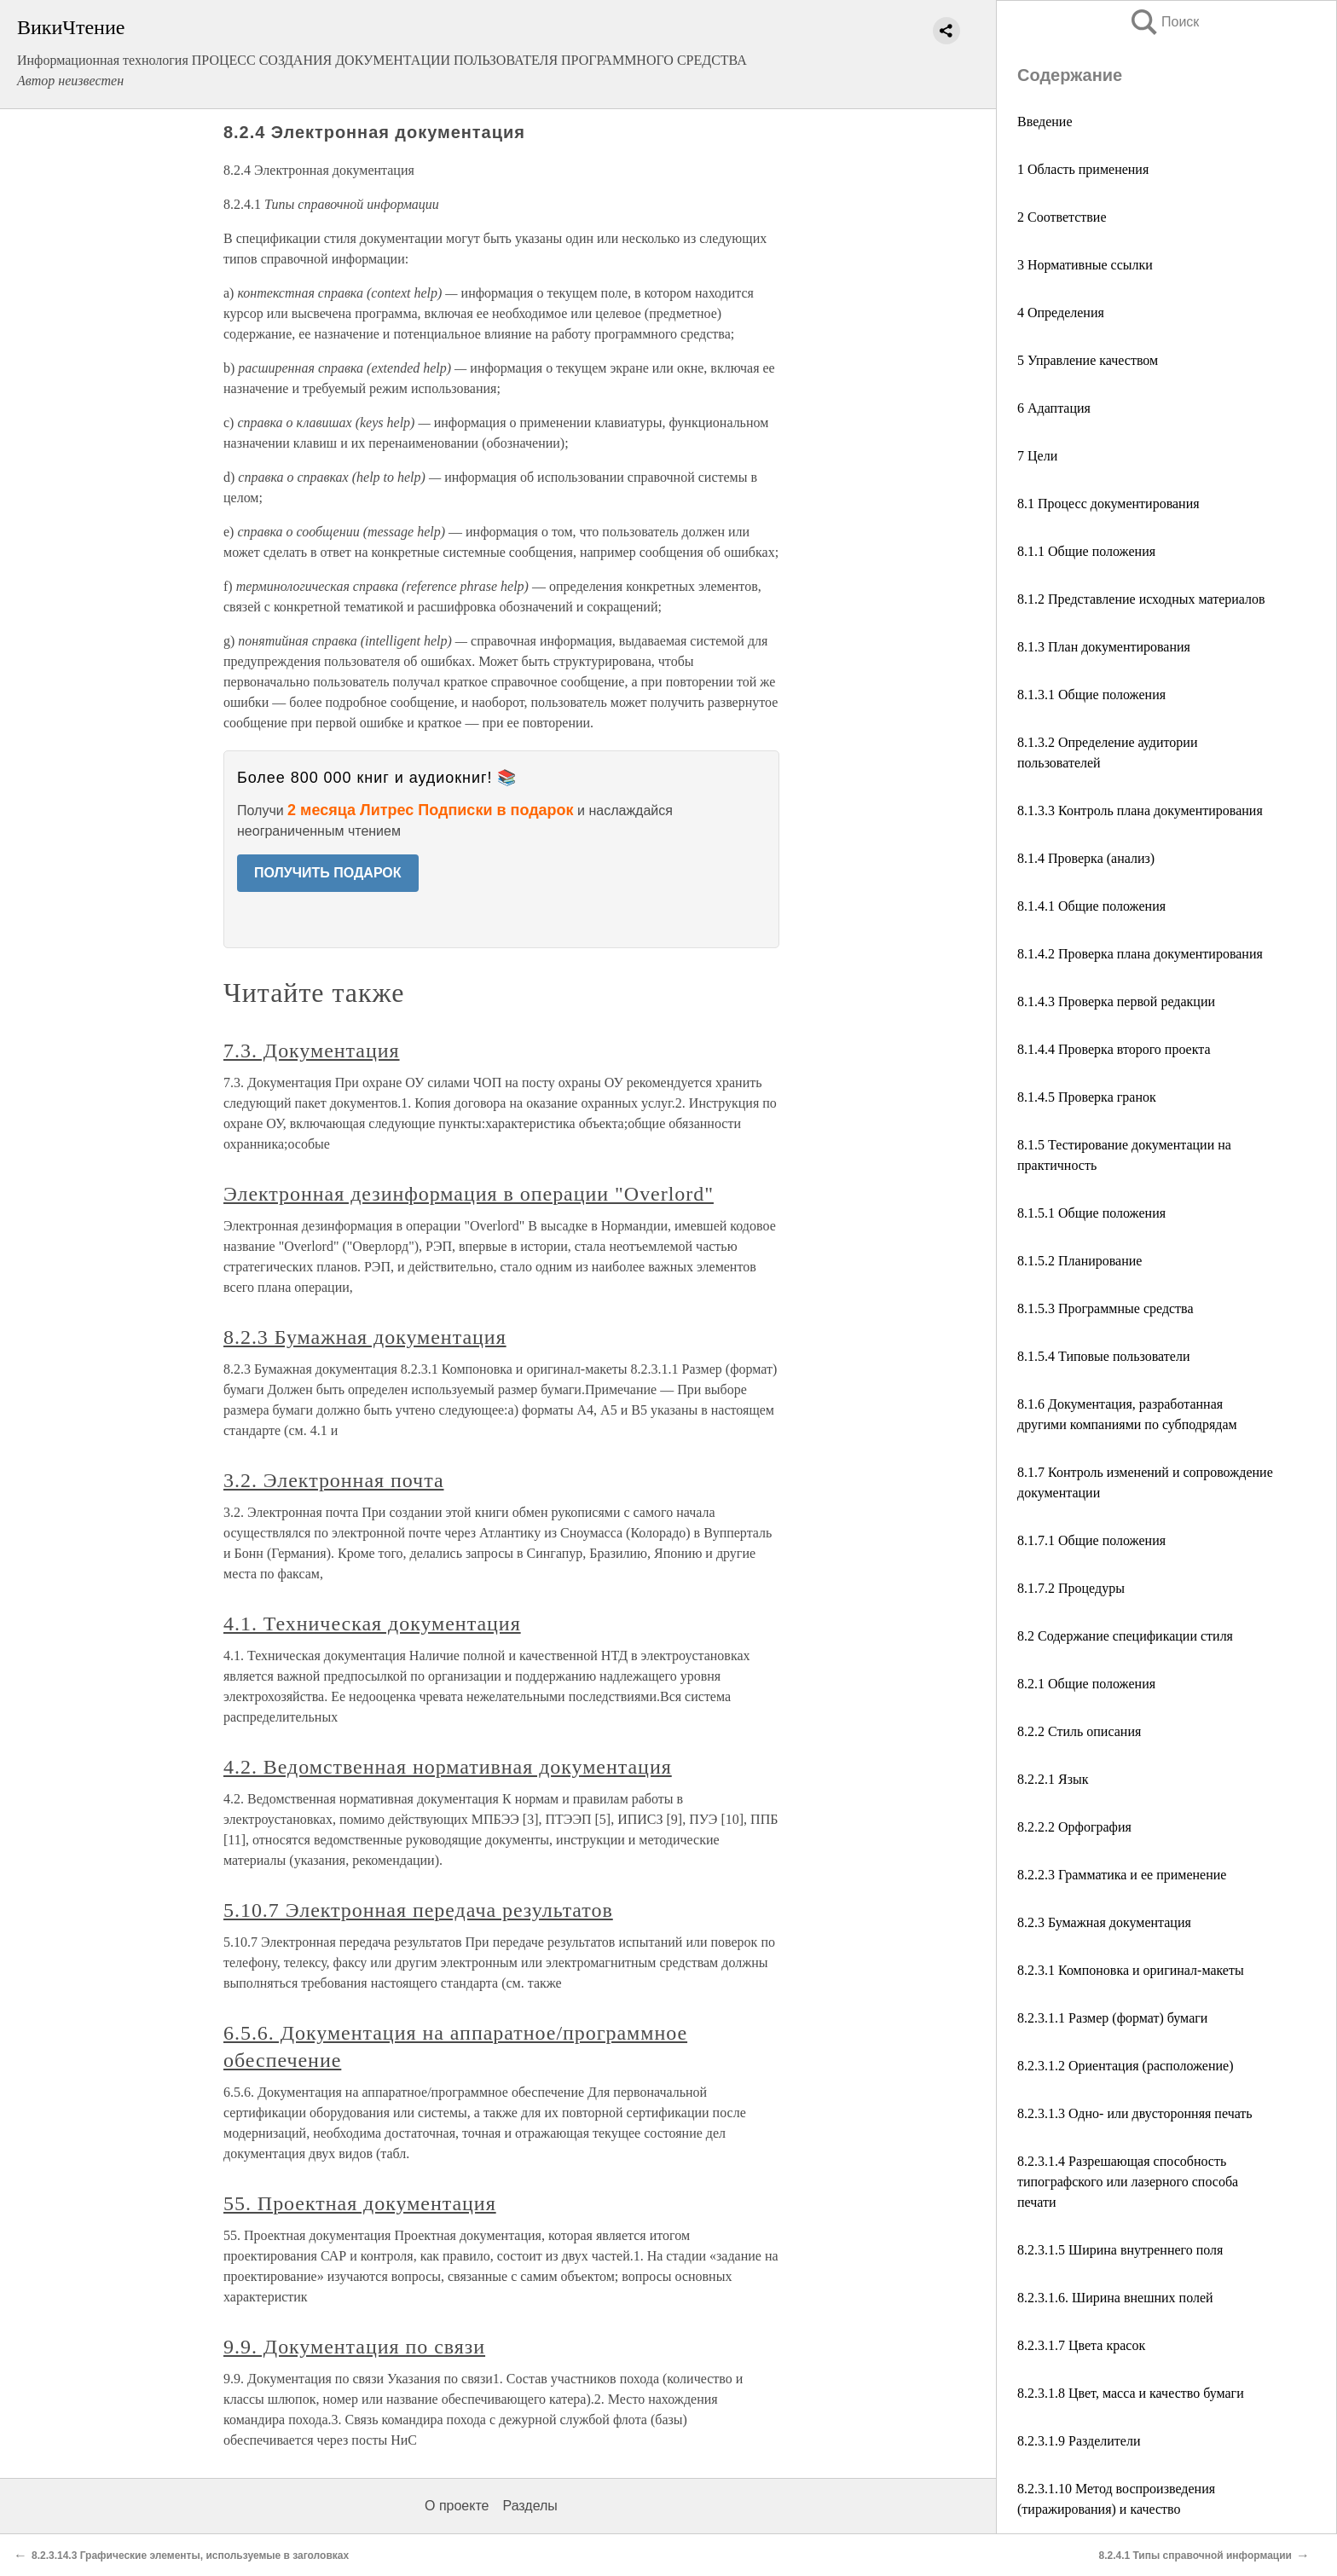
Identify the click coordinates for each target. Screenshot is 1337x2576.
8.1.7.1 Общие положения (1091, 1540)
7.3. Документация (311, 1050)
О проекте (457, 2505)
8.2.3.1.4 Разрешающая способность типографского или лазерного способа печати (1127, 2181)
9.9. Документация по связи (354, 2347)
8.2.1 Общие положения (1086, 1683)
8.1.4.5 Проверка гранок (1086, 1097)
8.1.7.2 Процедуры (1071, 1588)
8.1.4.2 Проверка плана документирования (1140, 953)
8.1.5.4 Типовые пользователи (1103, 1356)
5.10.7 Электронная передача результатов (418, 1910)
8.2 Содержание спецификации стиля (1125, 1636)
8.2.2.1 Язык (1053, 1779)
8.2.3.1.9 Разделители (1078, 2441)
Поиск (1163, 21)
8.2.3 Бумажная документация (1104, 1922)
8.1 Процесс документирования (1108, 503)
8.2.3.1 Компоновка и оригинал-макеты (1130, 1970)
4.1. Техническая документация (372, 1623)
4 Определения (1060, 312)
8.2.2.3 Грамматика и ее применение (1121, 1874)
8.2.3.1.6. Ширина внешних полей (1115, 2297)
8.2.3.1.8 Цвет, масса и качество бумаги (1130, 2393)
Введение (1045, 121)
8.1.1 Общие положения (1086, 551)
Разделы (529, 2505)
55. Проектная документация (359, 2203)
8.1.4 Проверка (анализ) (1086, 858)
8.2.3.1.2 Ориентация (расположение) (1125, 2065)
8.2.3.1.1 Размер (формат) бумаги (1112, 2018)
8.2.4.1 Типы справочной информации (1195, 2556)
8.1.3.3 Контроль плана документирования (1140, 810)
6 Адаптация (1054, 408)
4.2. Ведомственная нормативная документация (447, 1767)
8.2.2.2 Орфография (1074, 1827)
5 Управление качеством (1087, 360)
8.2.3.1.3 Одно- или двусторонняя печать (1135, 2113)
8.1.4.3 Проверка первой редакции (1116, 1001)
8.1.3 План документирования (1103, 647)
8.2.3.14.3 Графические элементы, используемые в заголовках (190, 2556)
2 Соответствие (1062, 217)
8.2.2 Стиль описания (1079, 1731)
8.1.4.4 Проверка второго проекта (1114, 1049)
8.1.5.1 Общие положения (1091, 1213)
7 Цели (1037, 456)
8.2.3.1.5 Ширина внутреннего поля (1120, 2250)
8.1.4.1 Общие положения (1091, 906)
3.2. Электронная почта (333, 1480)
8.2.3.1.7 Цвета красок (1081, 2345)
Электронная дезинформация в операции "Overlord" (468, 1194)
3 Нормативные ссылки (1085, 265)
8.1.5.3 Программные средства (1105, 1308)
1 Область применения (1083, 169)
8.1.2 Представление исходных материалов (1141, 599)
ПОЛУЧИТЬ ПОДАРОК (328, 872)
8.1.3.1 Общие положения (1091, 694)
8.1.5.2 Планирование (1079, 1260)
